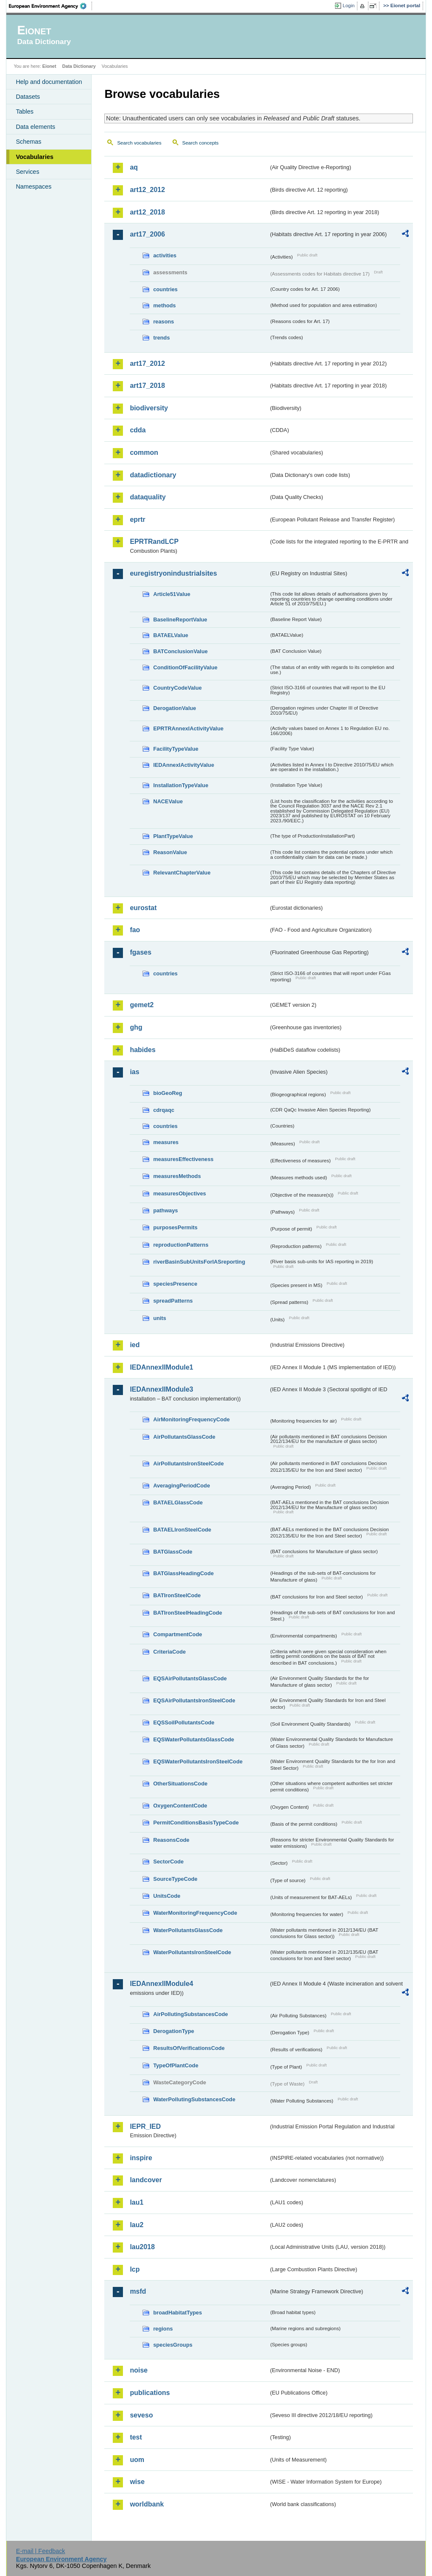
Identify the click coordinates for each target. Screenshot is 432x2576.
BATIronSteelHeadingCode (187, 1613)
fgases (140, 952)
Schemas (28, 141)
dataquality (147, 497)
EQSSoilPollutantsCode (183, 1722)
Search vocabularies (139, 142)
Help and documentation (49, 81)
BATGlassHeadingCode (183, 1573)
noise (139, 2370)
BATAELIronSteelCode (182, 1529)
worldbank (147, 2504)
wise (137, 2481)
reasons (163, 321)
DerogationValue (174, 708)
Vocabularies (34, 156)
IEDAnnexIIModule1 (161, 1367)
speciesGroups (172, 2345)
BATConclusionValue (180, 651)
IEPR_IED (145, 2126)
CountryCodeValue (177, 688)
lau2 (136, 2224)
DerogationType (173, 2031)
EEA (50, 6)
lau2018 (142, 2246)
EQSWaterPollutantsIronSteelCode (197, 1761)
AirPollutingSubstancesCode (190, 2014)
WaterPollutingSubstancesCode (194, 2099)
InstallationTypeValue (180, 785)
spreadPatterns (172, 1301)
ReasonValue (170, 852)
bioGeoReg (167, 1093)
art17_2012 (147, 363)
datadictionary (153, 475)
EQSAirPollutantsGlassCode (190, 1678)
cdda (137, 430)
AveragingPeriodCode (181, 1485)
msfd (138, 2291)
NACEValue (168, 801)
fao (135, 929)
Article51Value (171, 594)
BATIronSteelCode (177, 1595)
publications (150, 2392)
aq (134, 167)
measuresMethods (177, 1176)
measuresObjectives (179, 1193)
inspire (141, 2157)
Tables (24, 111)
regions (163, 2328)
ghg (136, 1027)
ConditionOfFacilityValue (185, 667)
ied (134, 1344)
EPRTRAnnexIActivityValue (188, 728)
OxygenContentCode (180, 1805)
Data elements (35, 126)
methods (164, 305)
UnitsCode (166, 1896)
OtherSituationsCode (180, 1783)
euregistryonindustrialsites (173, 573)
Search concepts (200, 142)
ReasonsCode (171, 1840)
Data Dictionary (79, 66)
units (159, 1318)
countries (165, 289)
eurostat (143, 907)
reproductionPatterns (180, 1245)
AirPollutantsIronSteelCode (188, 1463)
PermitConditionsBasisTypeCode (196, 1822)
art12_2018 (147, 212)
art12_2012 (147, 189)
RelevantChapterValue (181, 872)
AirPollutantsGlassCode (184, 1437)
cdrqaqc (163, 1110)
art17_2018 (147, 385)
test (136, 2437)
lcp (134, 2269)
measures (165, 1142)
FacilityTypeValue (175, 749)
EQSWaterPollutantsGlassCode (193, 1739)
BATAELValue (170, 635)
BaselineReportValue (180, 619)
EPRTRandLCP (154, 541)
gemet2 (141, 1004)
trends (161, 337)
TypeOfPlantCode (175, 2065)
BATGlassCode (172, 1551)
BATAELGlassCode (178, 1502)
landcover (146, 2179)
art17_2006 (147, 234)
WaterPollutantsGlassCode (188, 1930)
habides (142, 1049)
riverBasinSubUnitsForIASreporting (199, 1262)
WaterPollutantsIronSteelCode (192, 1952)
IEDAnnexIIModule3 (161, 1389)
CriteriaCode (169, 1652)
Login (348, 5)
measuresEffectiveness (183, 1159)
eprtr (137, 519)
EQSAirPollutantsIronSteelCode (194, 1700)
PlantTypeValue (173, 836)
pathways (165, 1210)
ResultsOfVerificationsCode (189, 2048)
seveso (141, 2415)
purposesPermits (175, 1227)
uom (137, 2459)
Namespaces (33, 186)
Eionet (49, 66)
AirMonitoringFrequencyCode (191, 1419)
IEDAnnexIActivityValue (183, 765)
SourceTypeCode (175, 1879)
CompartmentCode (177, 1634)
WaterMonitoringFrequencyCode (195, 1913)
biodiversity (149, 408)
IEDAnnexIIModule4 (161, 1983)
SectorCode (168, 1861)
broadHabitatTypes (177, 2312)
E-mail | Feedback (40, 2551)
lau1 (136, 2202)
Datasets (28, 96)
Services (27, 171)
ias (134, 1071)
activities (164, 255)
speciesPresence (175, 1284)
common (144, 452)
